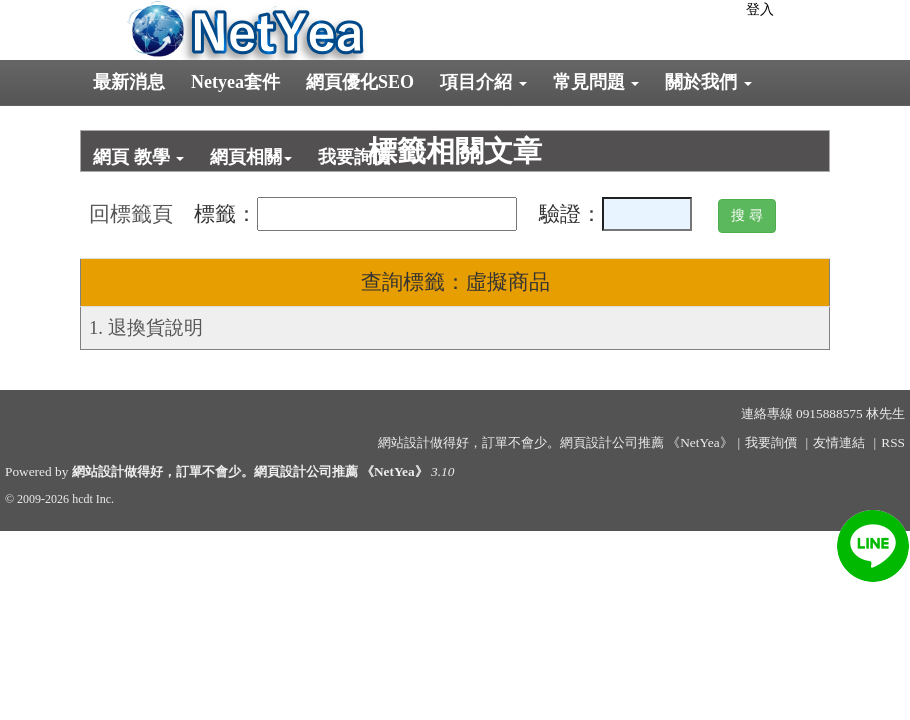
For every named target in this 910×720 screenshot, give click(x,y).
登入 (760, 9)
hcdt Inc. (93, 499)
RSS (893, 442)
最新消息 (129, 82)
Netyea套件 (235, 82)
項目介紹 (483, 82)
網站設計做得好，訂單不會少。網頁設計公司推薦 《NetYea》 (250, 471)
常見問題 (596, 82)
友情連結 (839, 442)
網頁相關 (251, 157)
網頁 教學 (138, 157)
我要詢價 (354, 157)
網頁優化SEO (360, 82)
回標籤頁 (131, 214)
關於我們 (708, 82)
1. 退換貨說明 (146, 327)
